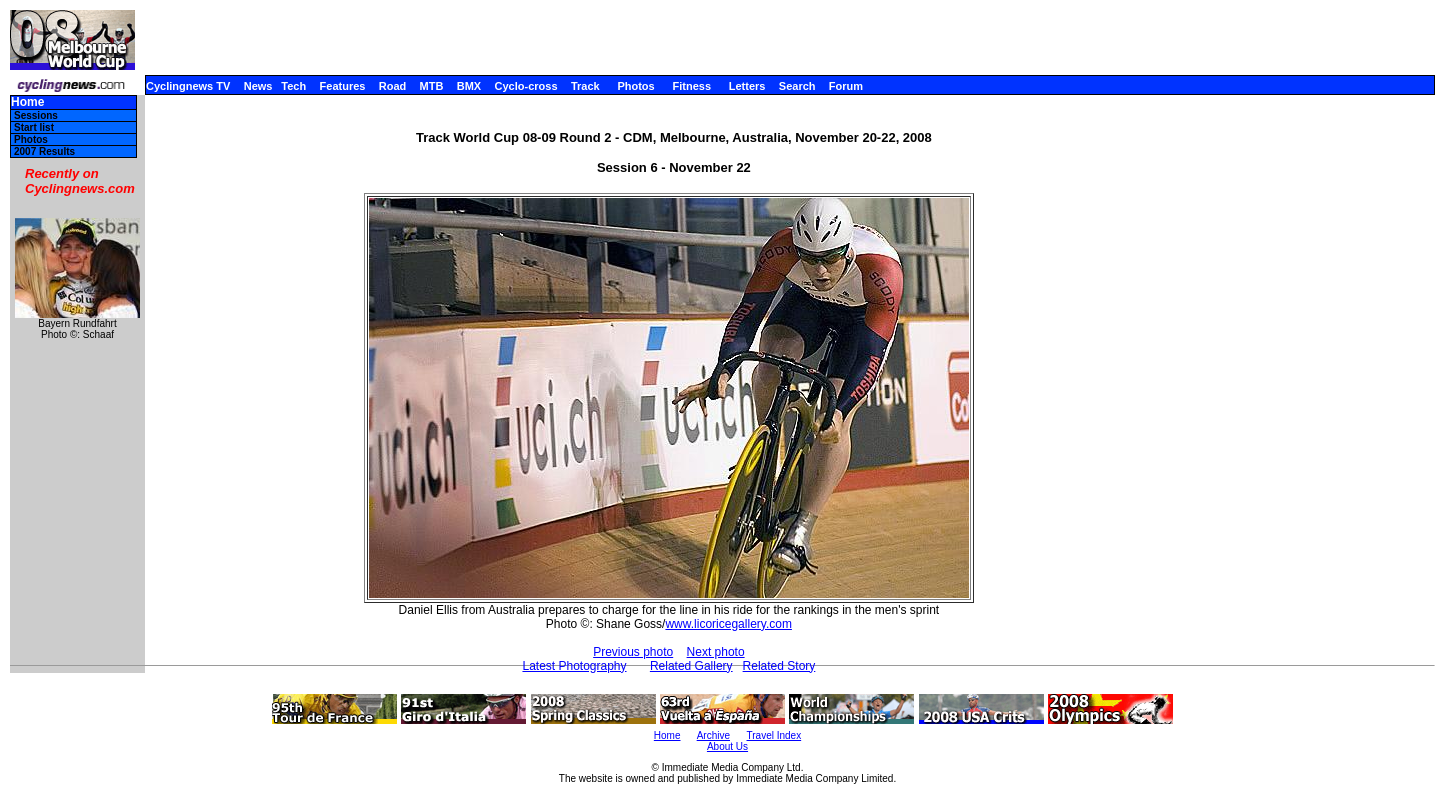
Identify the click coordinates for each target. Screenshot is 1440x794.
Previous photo (633, 652)
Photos (635, 86)
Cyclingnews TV (188, 86)
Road (393, 86)
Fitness (691, 86)
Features (343, 86)
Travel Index (774, 735)
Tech (293, 86)
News (258, 86)
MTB (432, 86)
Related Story (779, 666)
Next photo (716, 652)
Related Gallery (691, 666)
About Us (727, 746)
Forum (846, 86)
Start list (34, 127)
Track (585, 86)
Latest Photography (574, 666)
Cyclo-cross (526, 86)
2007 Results (44, 151)
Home (27, 102)
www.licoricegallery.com (728, 624)
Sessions (36, 115)
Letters (747, 86)
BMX (469, 86)
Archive (713, 735)
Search (797, 86)
